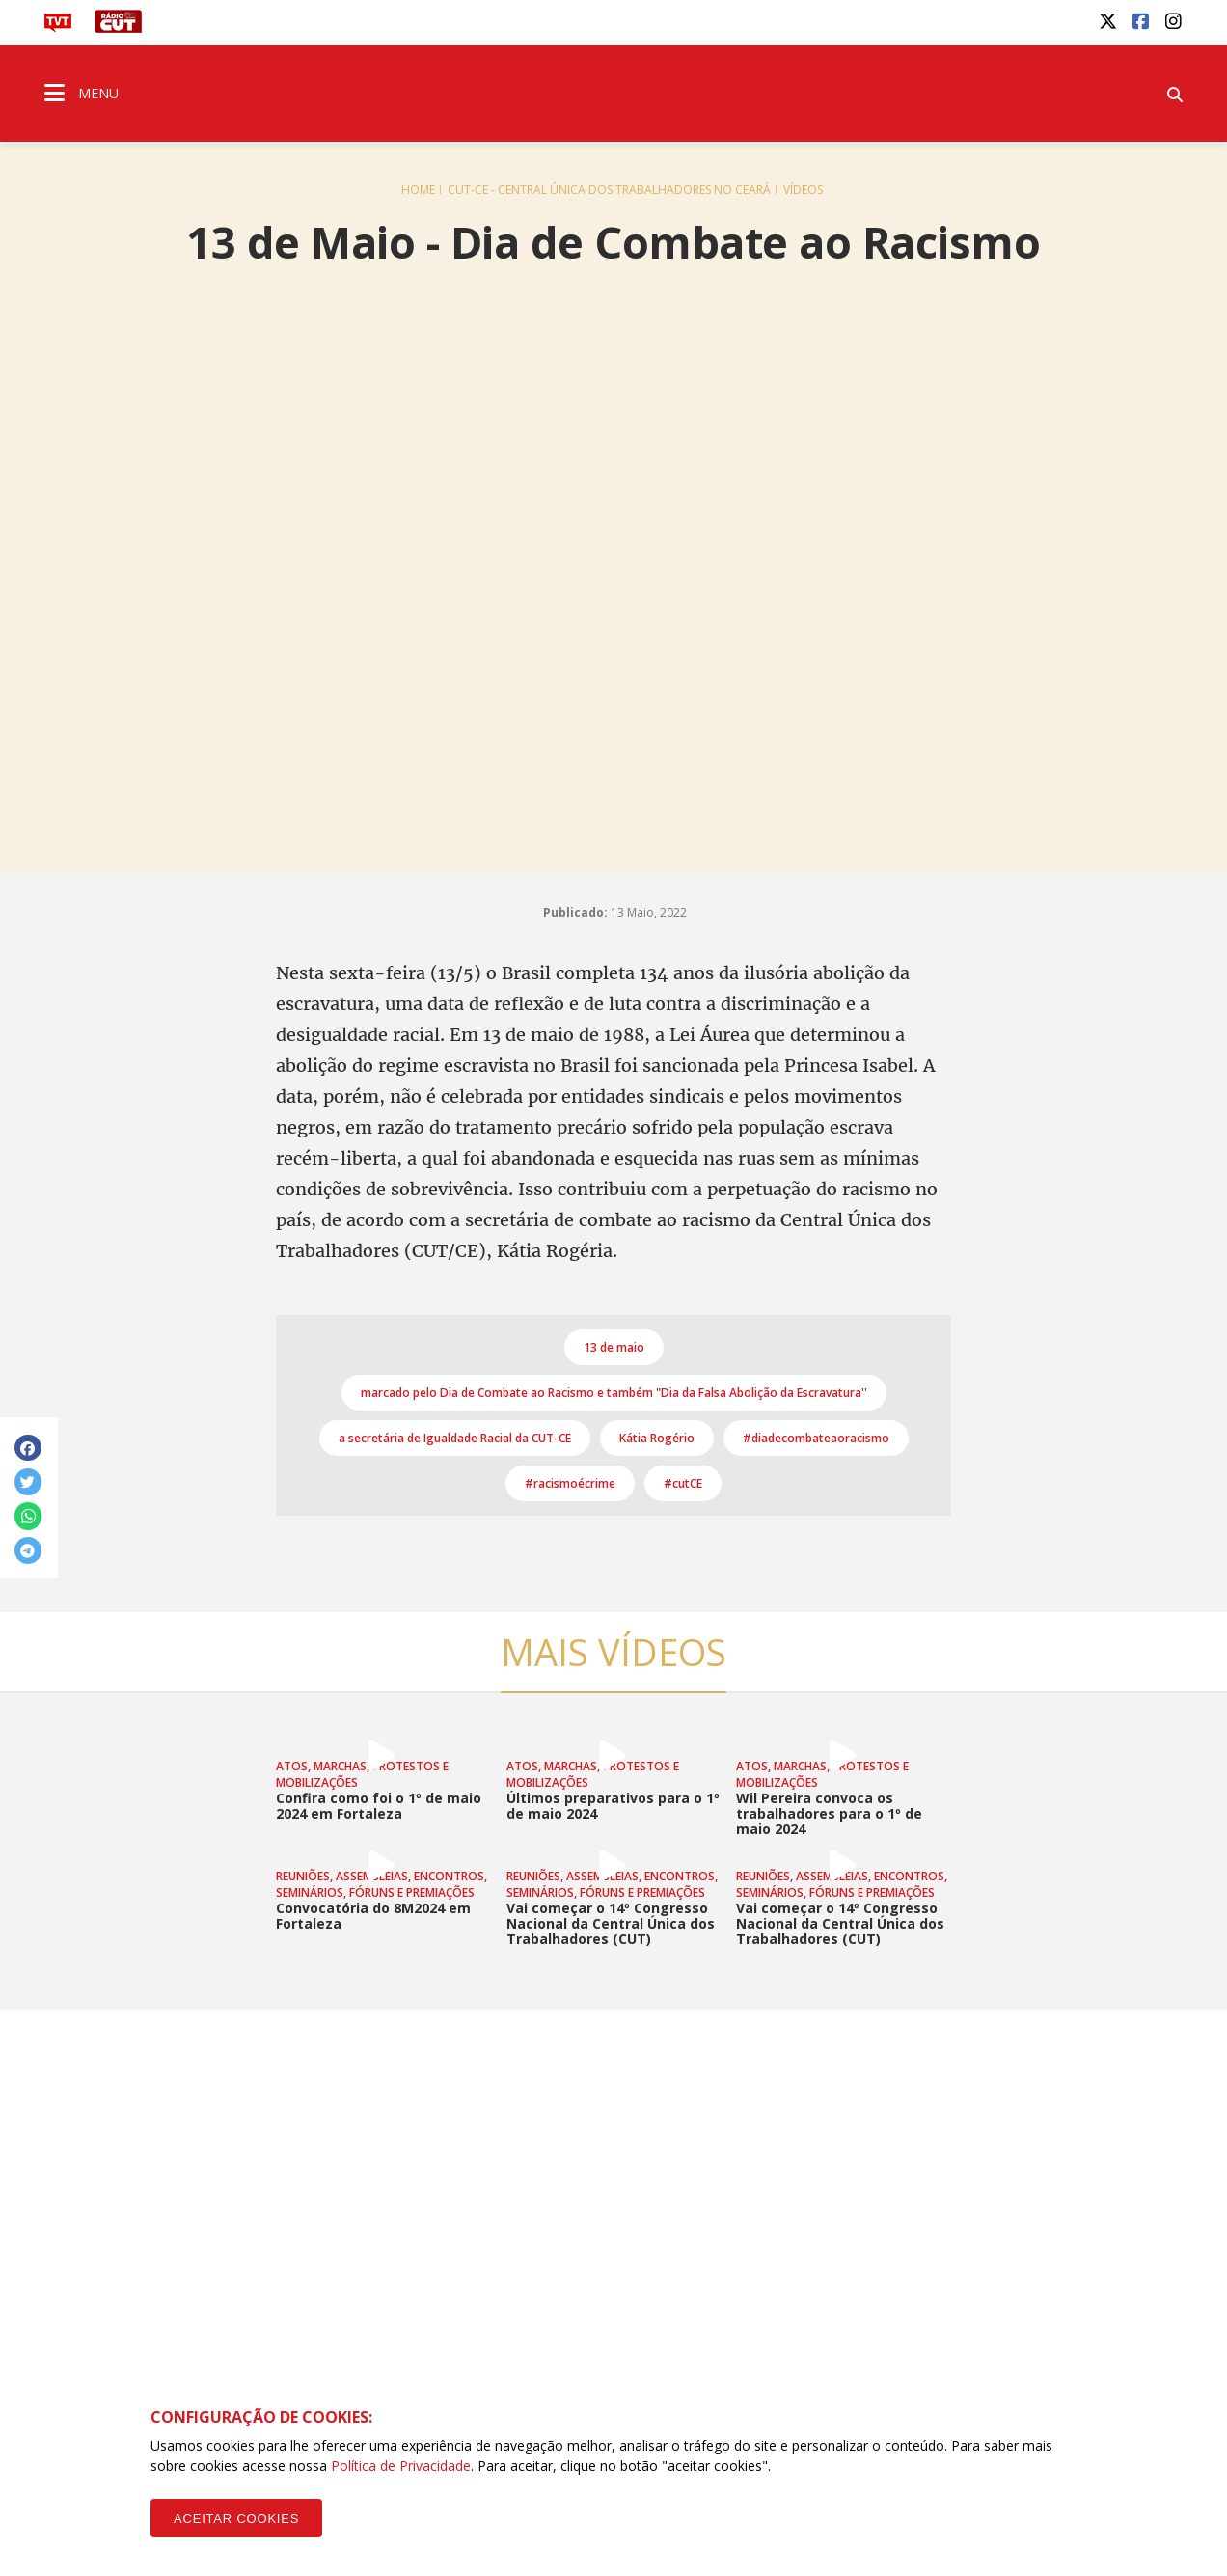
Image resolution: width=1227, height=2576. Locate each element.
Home (418, 189)
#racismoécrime (570, 1483)
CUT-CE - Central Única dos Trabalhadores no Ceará (609, 189)
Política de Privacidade (401, 2465)
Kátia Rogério (657, 1438)
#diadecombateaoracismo (816, 1438)
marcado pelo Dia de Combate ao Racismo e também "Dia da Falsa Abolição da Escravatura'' (614, 1392)
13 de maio (614, 1347)
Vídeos (803, 189)
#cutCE (683, 1483)
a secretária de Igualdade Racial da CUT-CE (455, 1438)
